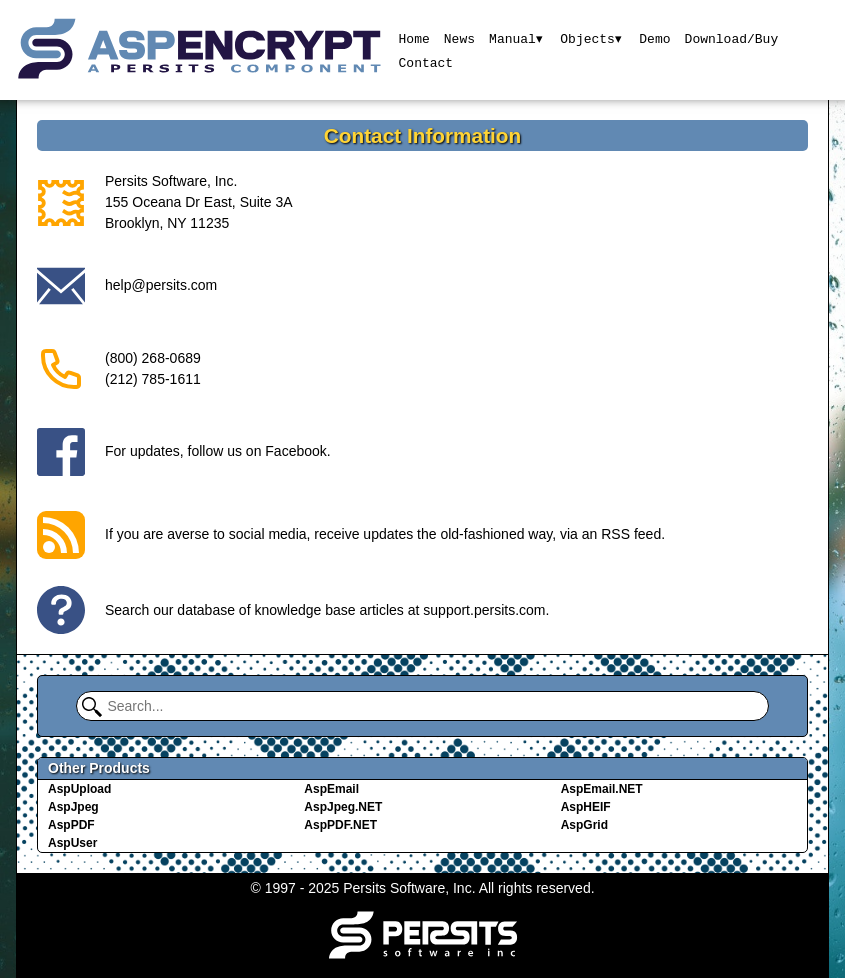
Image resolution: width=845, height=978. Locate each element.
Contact (425, 62)
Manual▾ (515, 38)
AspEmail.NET (602, 789)
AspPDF (71, 825)
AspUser (72, 843)
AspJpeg (73, 807)
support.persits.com (484, 610)
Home (413, 38)
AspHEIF (586, 807)
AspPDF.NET (340, 825)
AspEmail (331, 789)
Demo (655, 38)
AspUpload (79, 789)
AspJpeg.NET (343, 807)
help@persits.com (161, 285)
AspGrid (584, 825)
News (458, 38)
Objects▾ (591, 38)
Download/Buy (732, 38)
